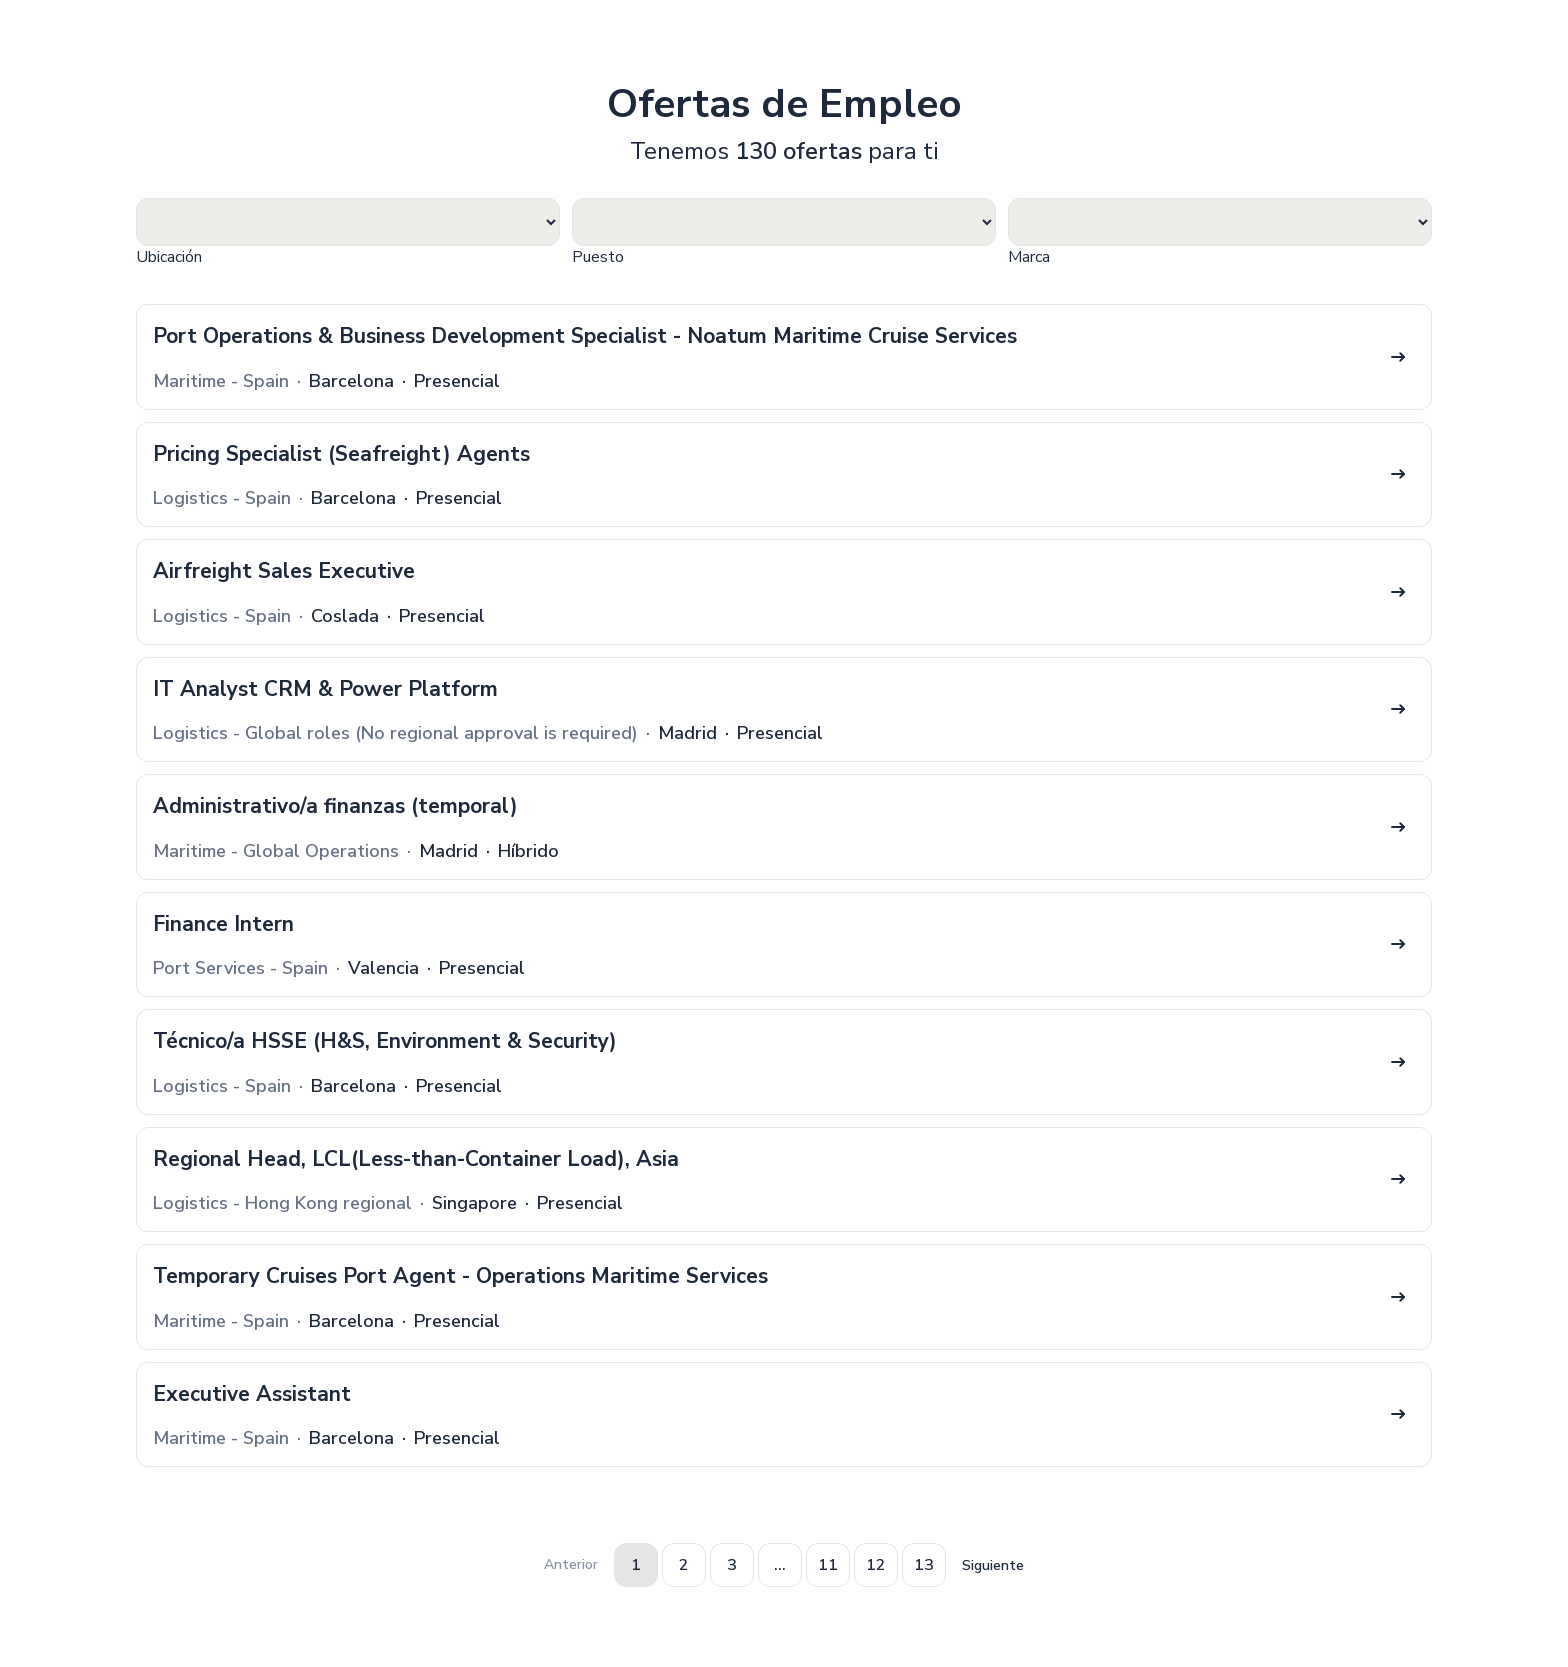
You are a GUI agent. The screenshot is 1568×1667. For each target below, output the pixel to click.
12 (876, 1565)
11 (828, 1565)
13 (924, 1565)
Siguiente (993, 1565)
